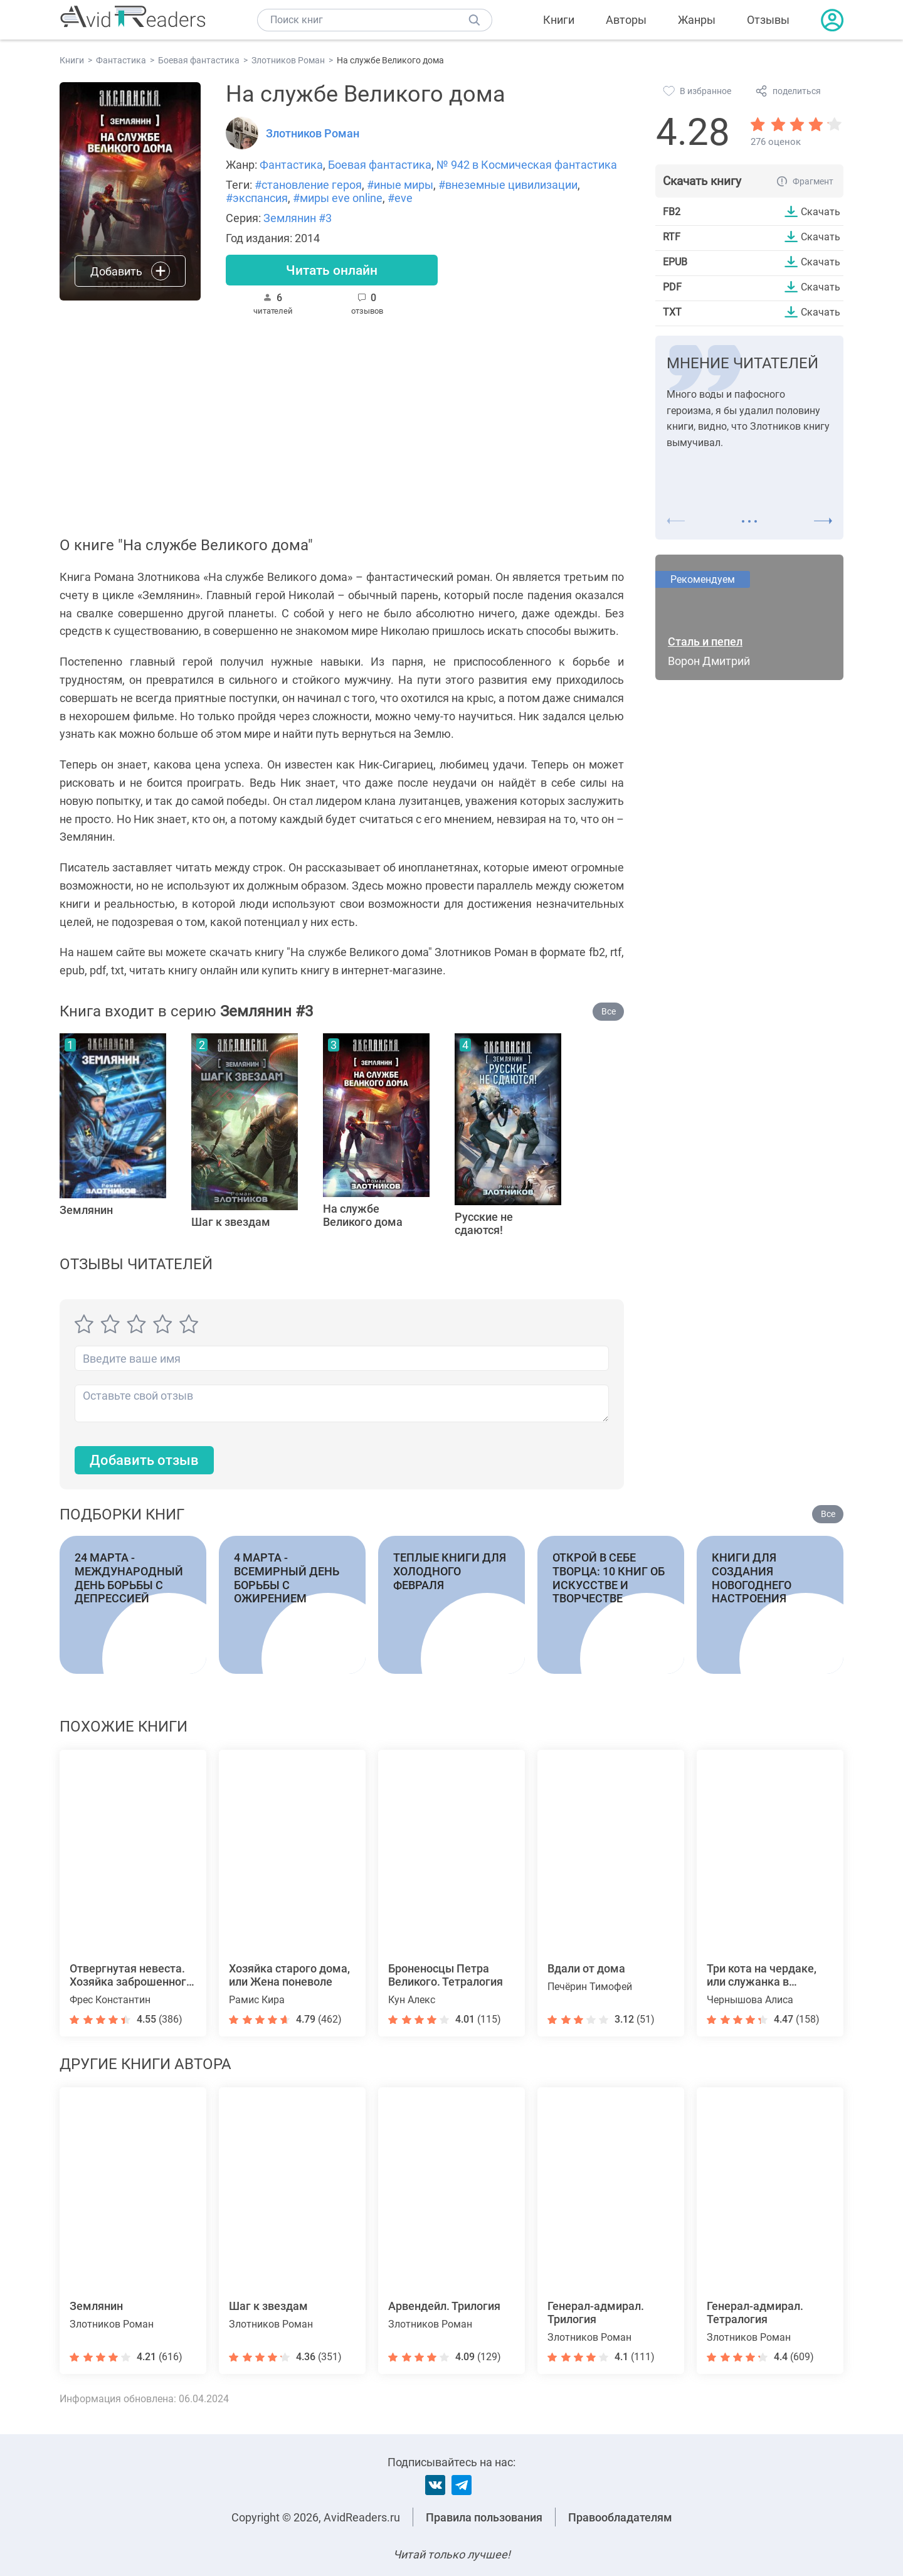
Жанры (697, 19)
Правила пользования (484, 2517)
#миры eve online (338, 198)
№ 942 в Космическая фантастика (526, 164)
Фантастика (291, 164)
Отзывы (768, 19)
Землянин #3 (297, 218)
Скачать (820, 211)
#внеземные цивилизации (508, 184)
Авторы (626, 19)
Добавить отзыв (144, 1461)
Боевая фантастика (379, 164)
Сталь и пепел (705, 641)
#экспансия (257, 198)
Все (608, 1011)
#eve (400, 198)
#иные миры (400, 184)
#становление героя (308, 184)
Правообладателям (620, 2517)
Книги (558, 19)
